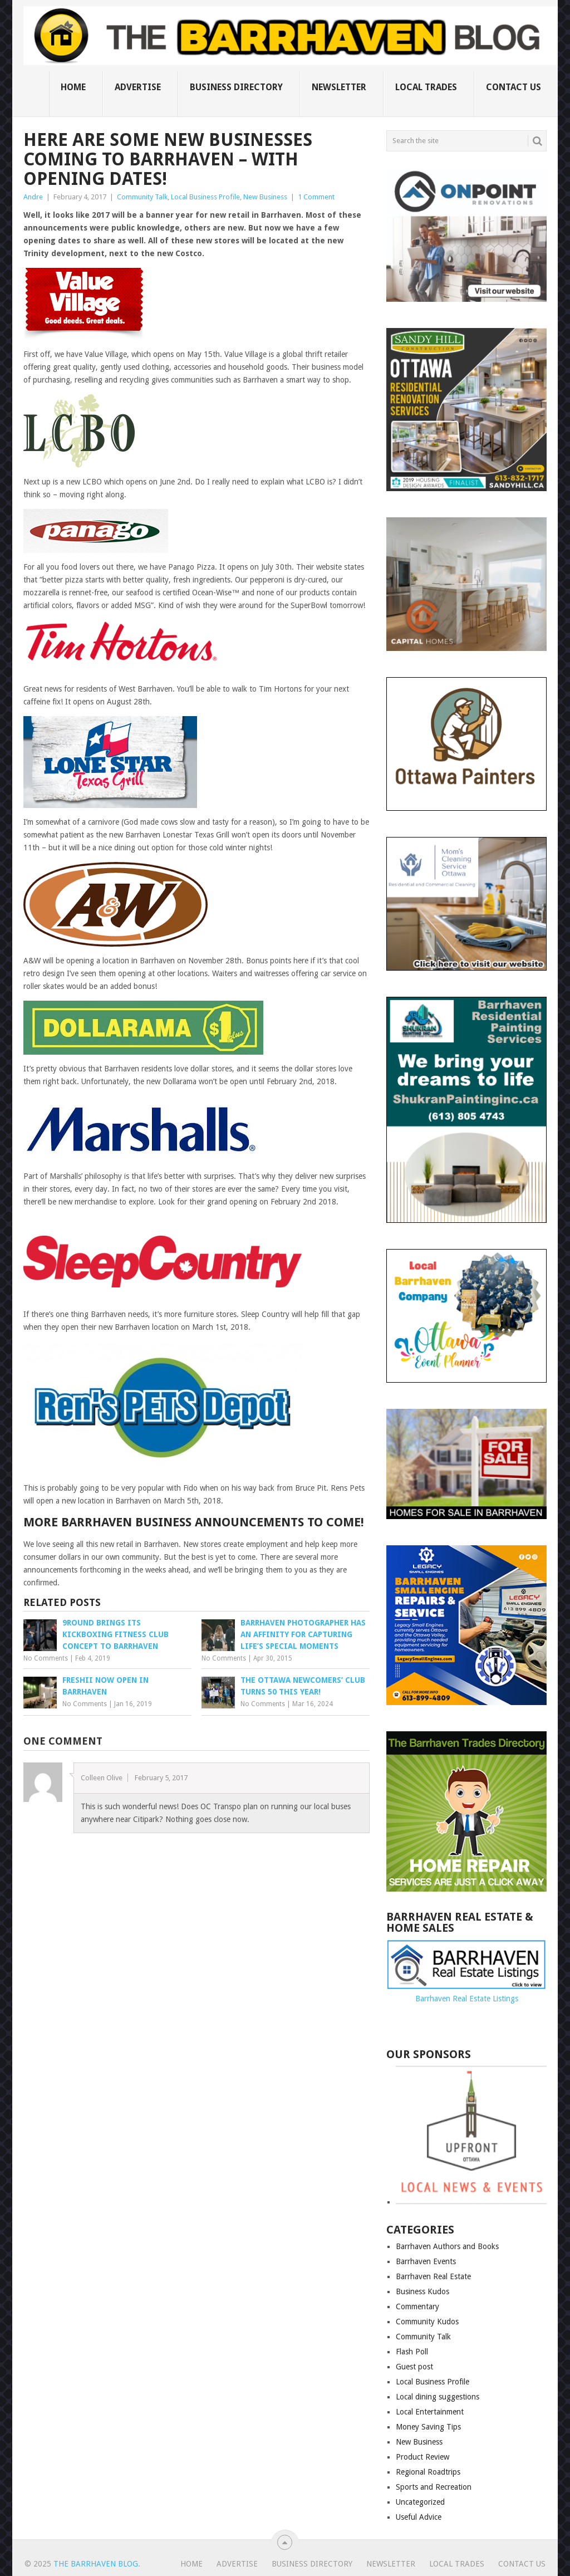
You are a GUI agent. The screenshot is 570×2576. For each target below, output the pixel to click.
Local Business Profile (205, 197)
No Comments (45, 1658)
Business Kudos (422, 2291)
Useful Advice (418, 2517)
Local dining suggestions (437, 2396)
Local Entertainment (430, 2411)
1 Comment (316, 197)
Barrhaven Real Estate (433, 2276)
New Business (265, 197)
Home (73, 87)
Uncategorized (420, 2501)
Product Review (422, 2456)
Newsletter (339, 87)
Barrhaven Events (426, 2261)
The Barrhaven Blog (95, 2563)
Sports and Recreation (433, 2486)
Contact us (513, 87)
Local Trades (426, 87)
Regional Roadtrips (428, 2471)
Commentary (417, 2306)
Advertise (138, 87)
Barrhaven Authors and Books (447, 2246)
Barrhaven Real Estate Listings (466, 1998)
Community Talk (142, 197)
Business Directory (236, 87)
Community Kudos (427, 2321)
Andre (33, 197)
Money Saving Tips (428, 2426)
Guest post (414, 2366)
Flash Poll (412, 2351)
